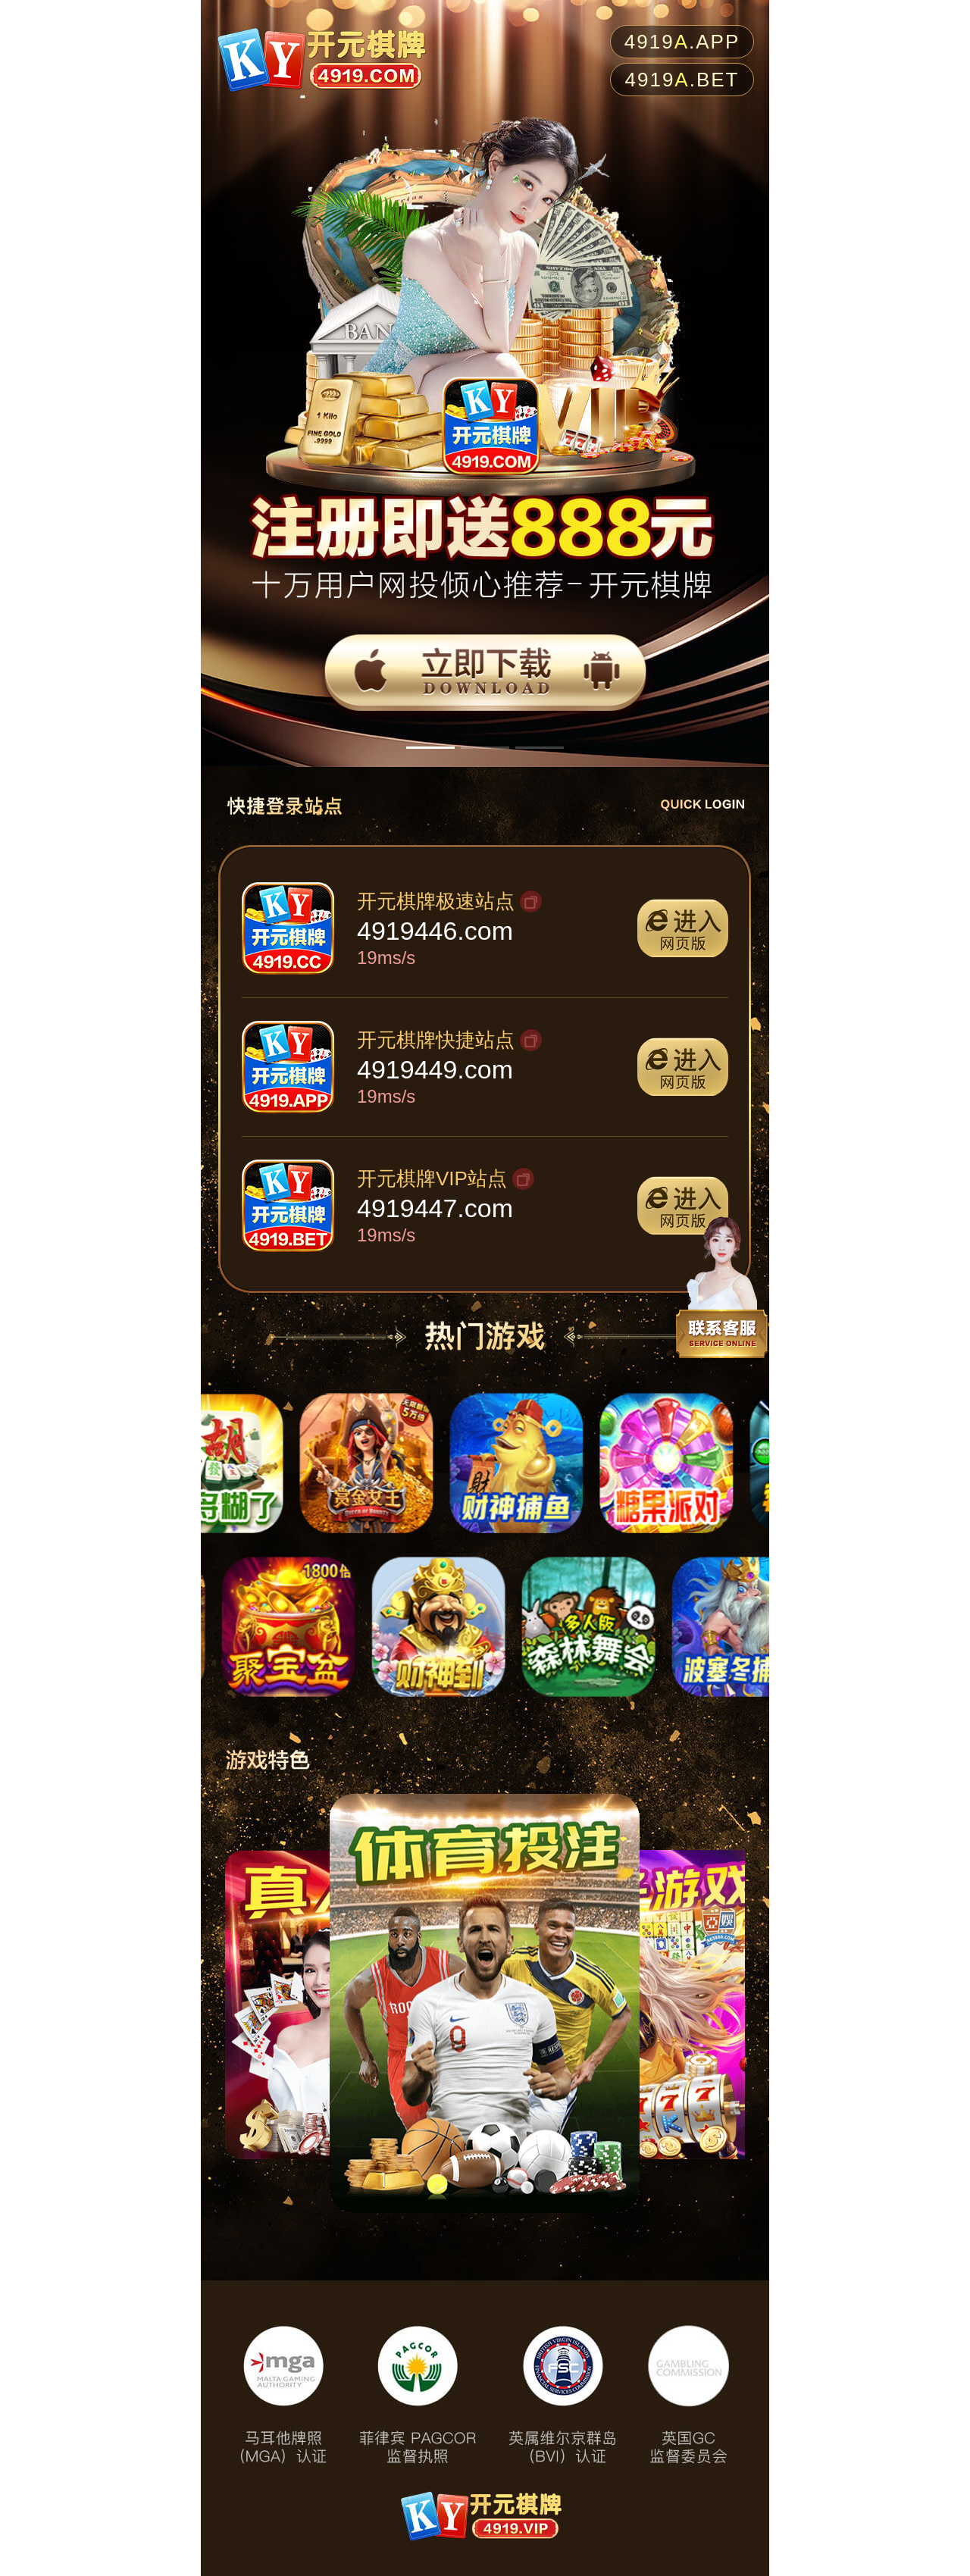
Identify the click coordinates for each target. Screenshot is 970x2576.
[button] (430, 748)
